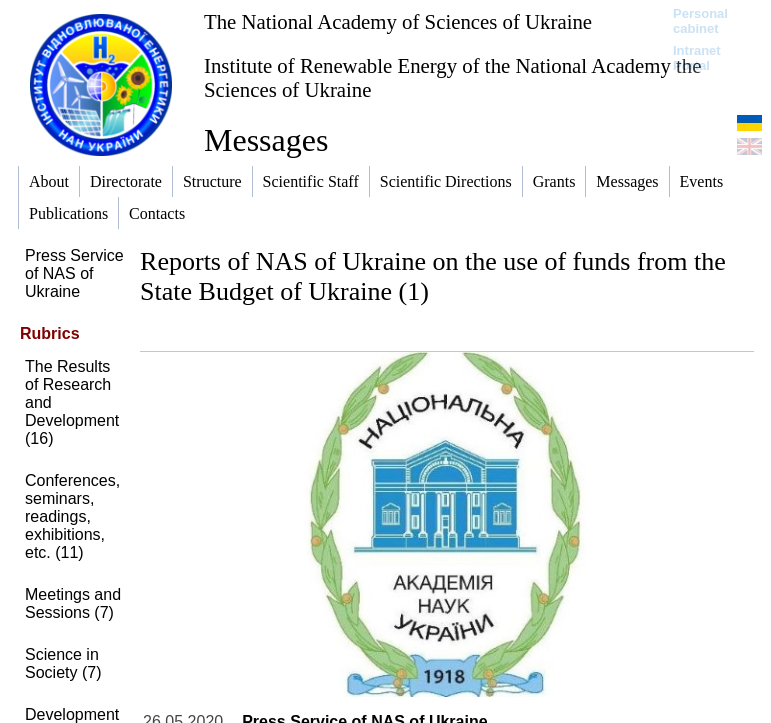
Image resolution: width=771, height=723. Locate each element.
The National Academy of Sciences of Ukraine (398, 21)
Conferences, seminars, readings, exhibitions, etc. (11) (72, 516)
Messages (266, 140)
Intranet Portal (697, 58)
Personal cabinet (700, 21)
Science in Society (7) (63, 663)
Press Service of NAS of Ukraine (74, 273)
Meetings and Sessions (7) (73, 603)
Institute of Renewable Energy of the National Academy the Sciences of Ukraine (452, 77)
